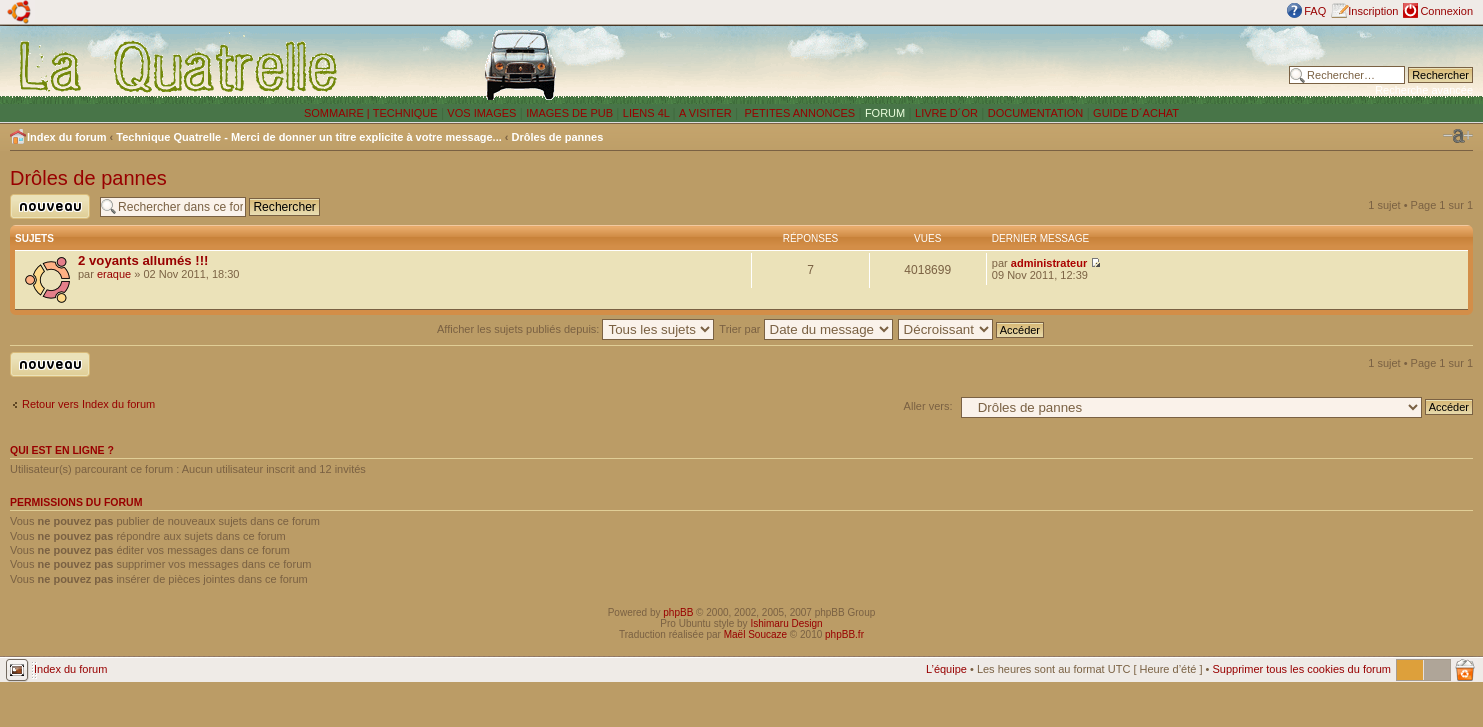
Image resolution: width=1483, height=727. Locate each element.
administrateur (1049, 263)
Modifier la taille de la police (1458, 136)
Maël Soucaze (755, 634)
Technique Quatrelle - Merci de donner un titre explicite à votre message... (309, 137)
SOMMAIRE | (338, 113)
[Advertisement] (991, 65)
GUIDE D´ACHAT (1136, 113)
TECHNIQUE (405, 113)
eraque (114, 274)
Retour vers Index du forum (88, 404)
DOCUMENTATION (1036, 113)
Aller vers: (928, 406)
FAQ (1315, 11)
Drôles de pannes (558, 137)
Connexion (1446, 11)
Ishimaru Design (786, 623)
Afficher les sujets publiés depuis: (576, 329)
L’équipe (946, 669)
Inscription (1373, 11)
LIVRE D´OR (946, 113)
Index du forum (66, 137)
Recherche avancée (1424, 90)
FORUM (885, 113)
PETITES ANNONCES (798, 113)
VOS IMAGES (481, 113)
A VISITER (705, 113)
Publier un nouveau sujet (50, 206)
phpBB (678, 612)
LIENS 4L (648, 113)
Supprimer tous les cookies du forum (1301, 669)
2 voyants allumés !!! (143, 260)
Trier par (805, 329)
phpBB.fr (844, 634)
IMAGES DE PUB (569, 113)
